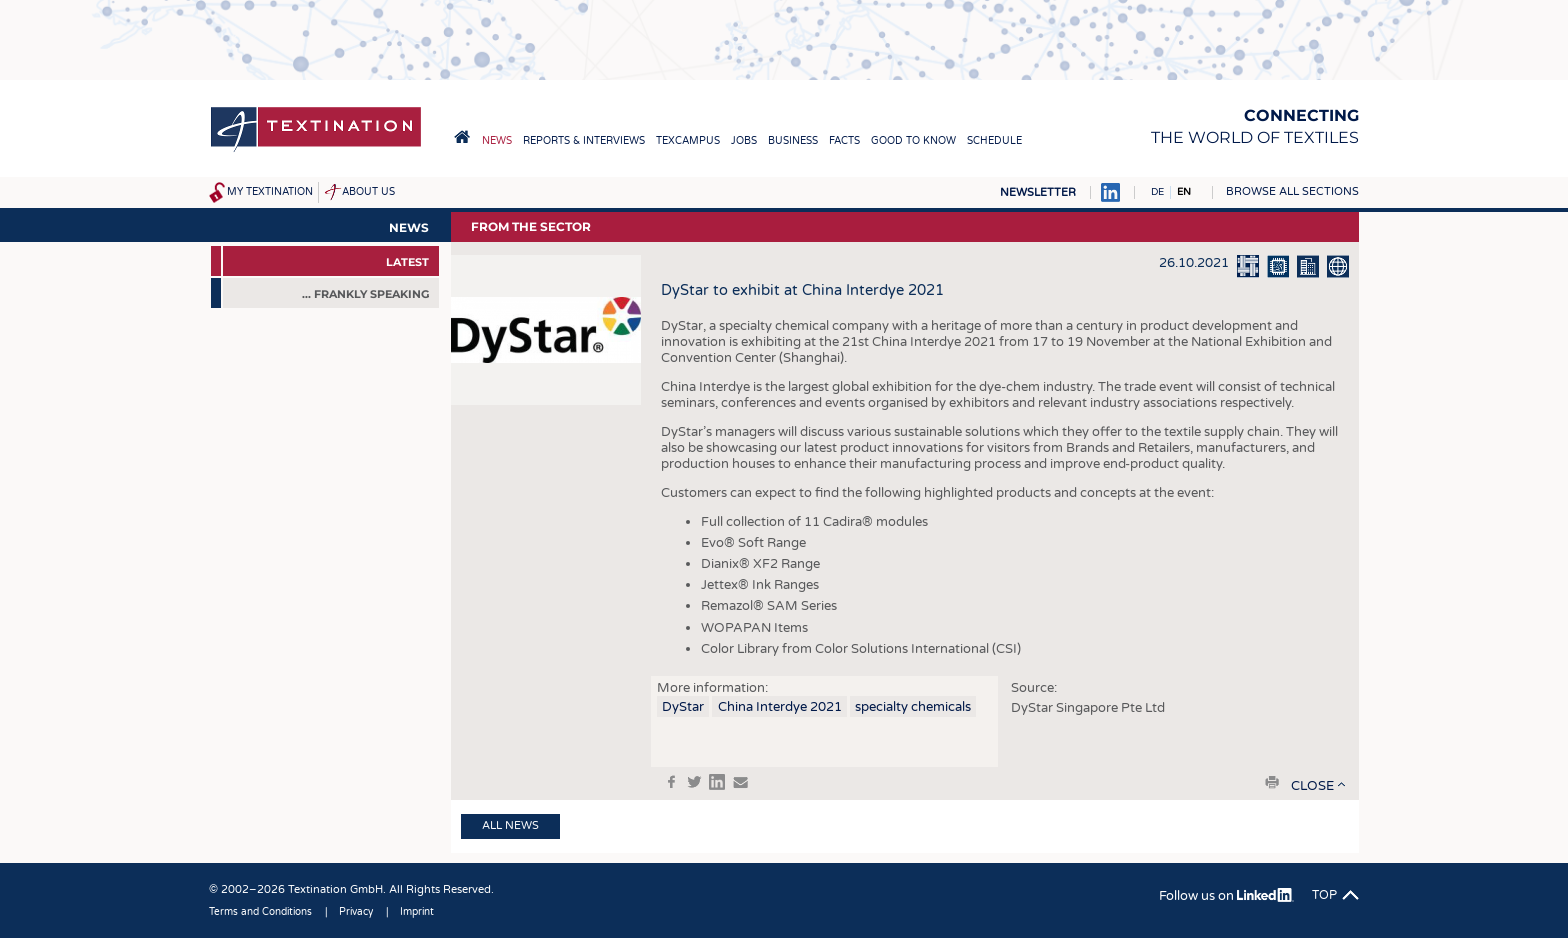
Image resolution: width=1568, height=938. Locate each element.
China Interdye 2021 (780, 707)
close (1312, 786)
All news (510, 825)
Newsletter (1038, 192)
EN (1184, 192)
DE (1157, 192)
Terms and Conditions (260, 912)
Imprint (417, 912)
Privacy (356, 912)
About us (368, 192)
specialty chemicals (913, 707)
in (717, 782)
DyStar (683, 707)
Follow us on (1226, 896)
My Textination (270, 192)
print (1272, 782)
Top (1324, 895)
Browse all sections (1292, 191)
